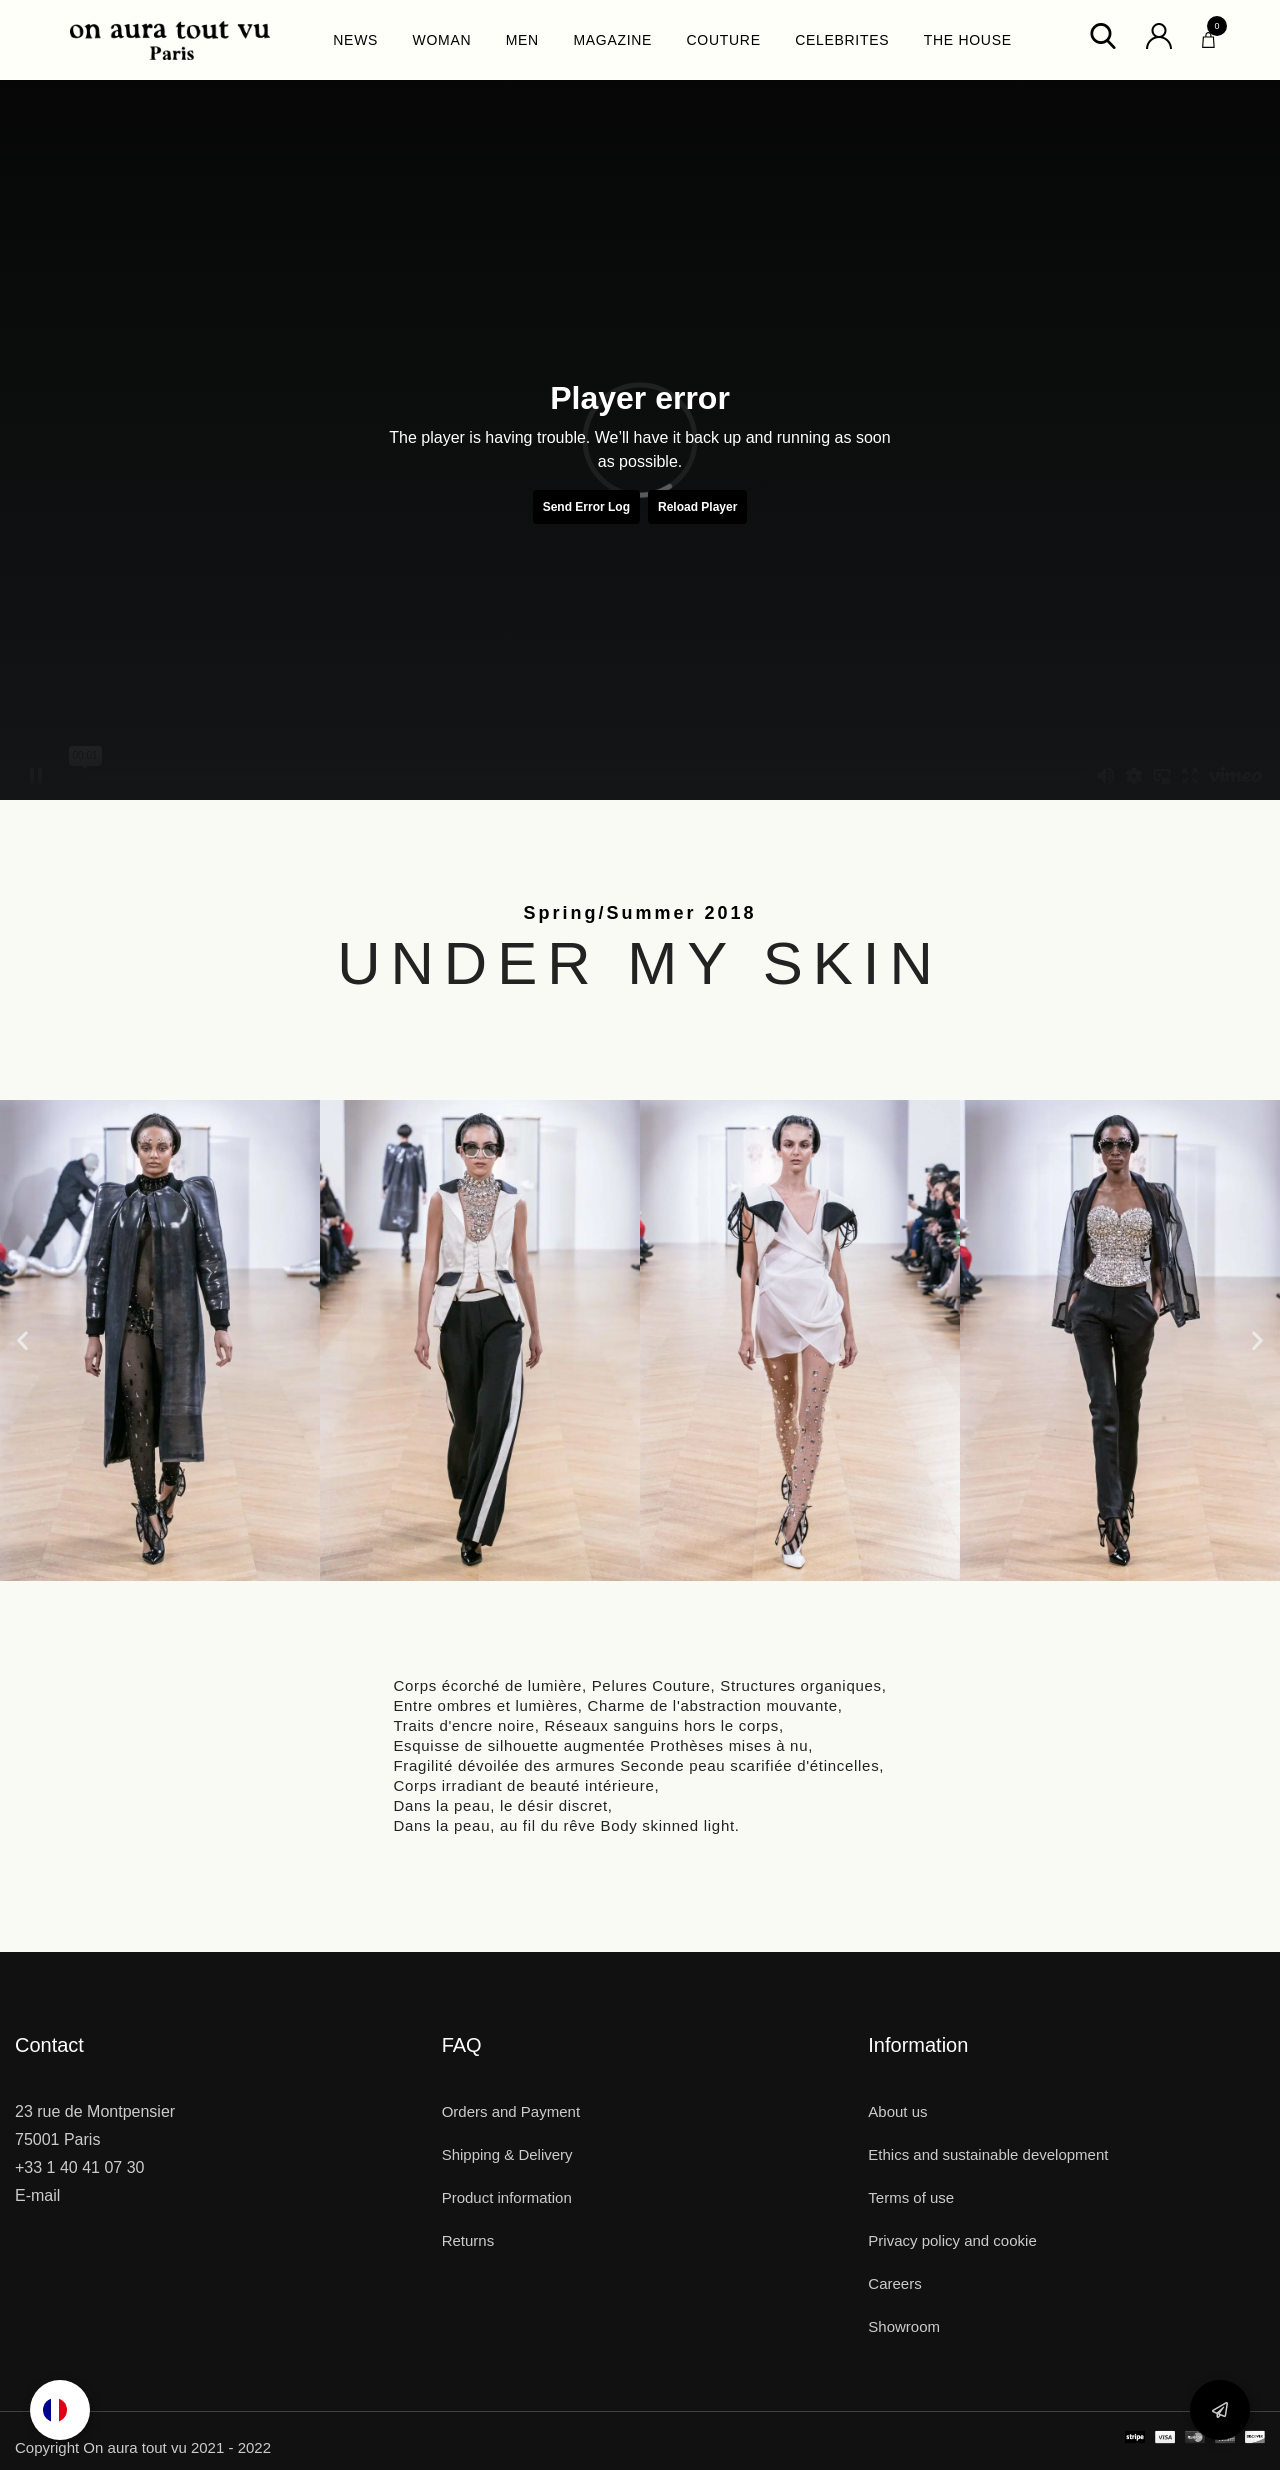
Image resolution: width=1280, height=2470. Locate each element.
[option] (60, 2410)
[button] (22, 1340)
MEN (522, 40)
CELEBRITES (842, 40)
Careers (894, 2283)
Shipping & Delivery (507, 2154)
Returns (468, 2240)
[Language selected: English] (60, 2410)
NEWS (355, 40)
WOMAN (442, 40)
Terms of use (911, 2197)
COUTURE (724, 40)
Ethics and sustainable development (988, 2154)
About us (897, 2111)
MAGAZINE (612, 40)
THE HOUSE (968, 40)
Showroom (904, 2326)
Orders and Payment (511, 2111)
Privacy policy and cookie (952, 2240)
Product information (507, 2197)
